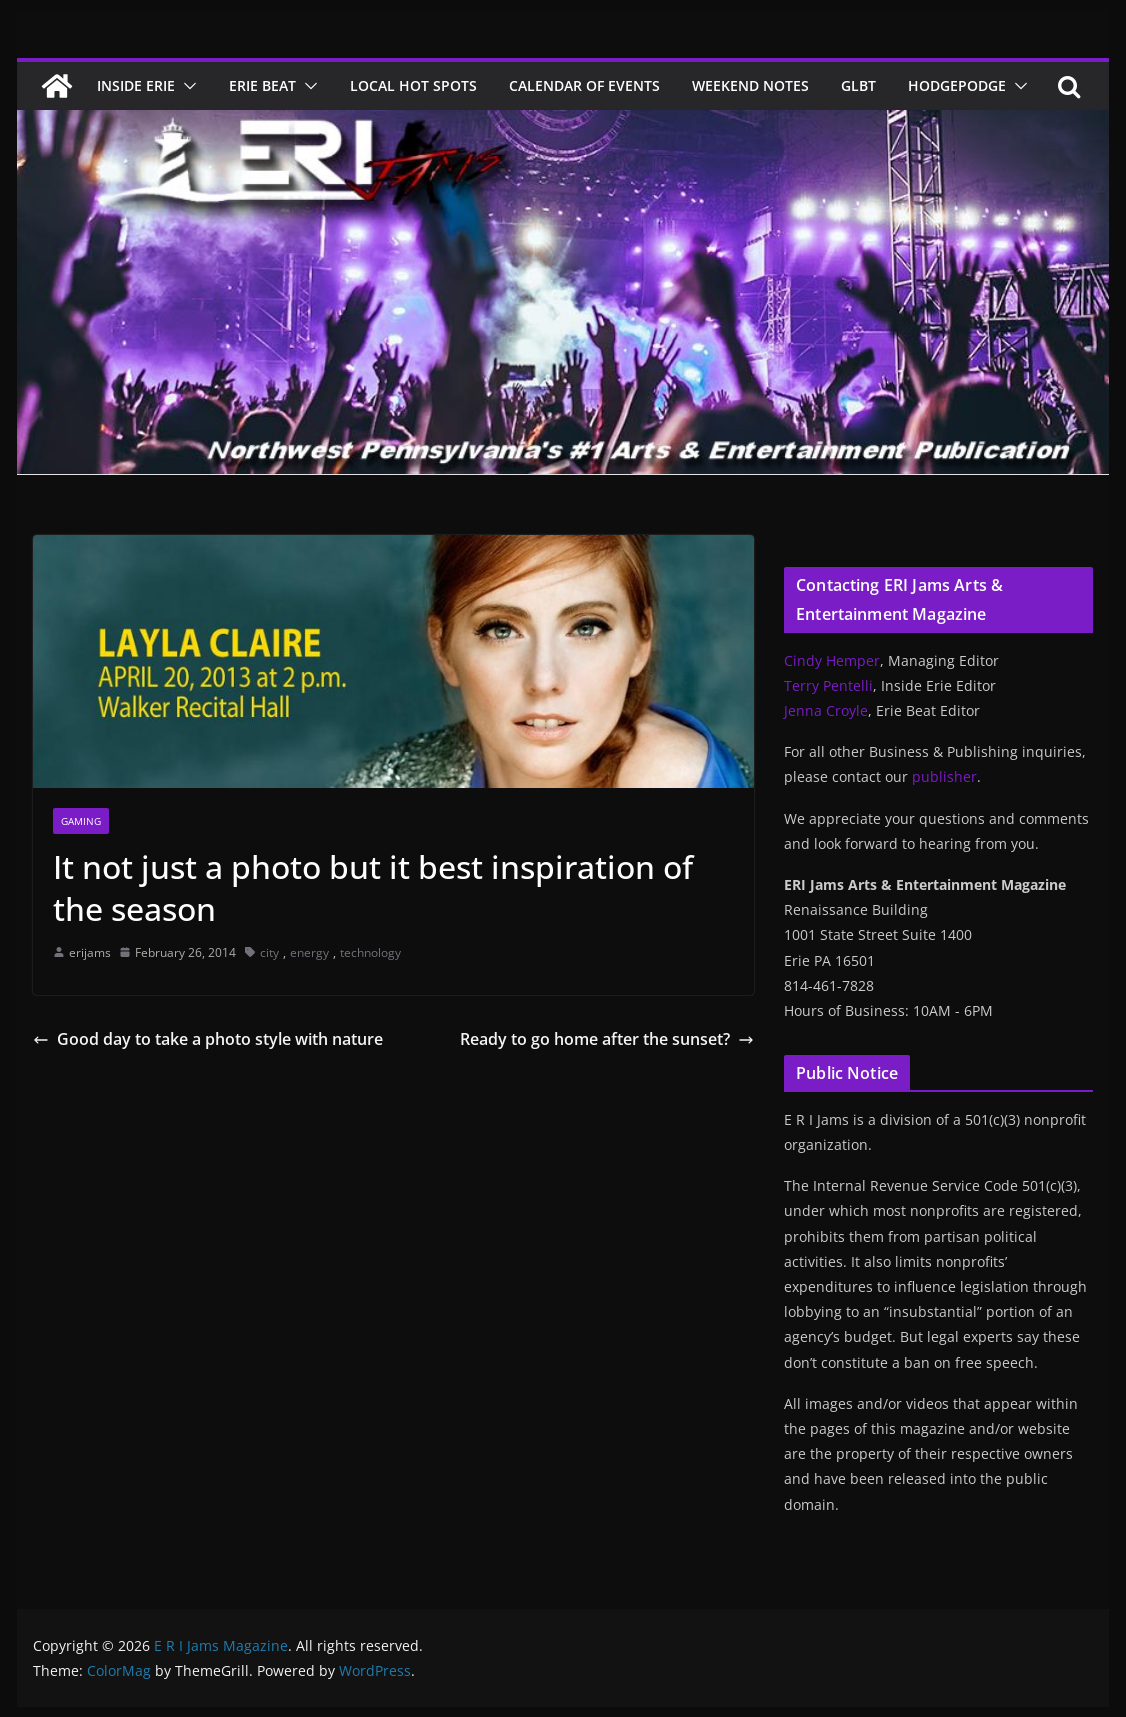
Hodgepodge (957, 85)
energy (309, 952)
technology (370, 952)
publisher (944, 776)
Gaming (81, 821)
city (269, 952)
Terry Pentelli (828, 685)
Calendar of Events (584, 85)
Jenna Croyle (826, 710)
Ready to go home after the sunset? (607, 1039)
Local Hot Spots (413, 85)
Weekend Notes (750, 85)
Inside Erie (136, 85)
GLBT (858, 85)
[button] (186, 86)
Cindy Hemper (832, 660)
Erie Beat (262, 85)
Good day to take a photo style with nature (208, 1039)
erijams (90, 952)
